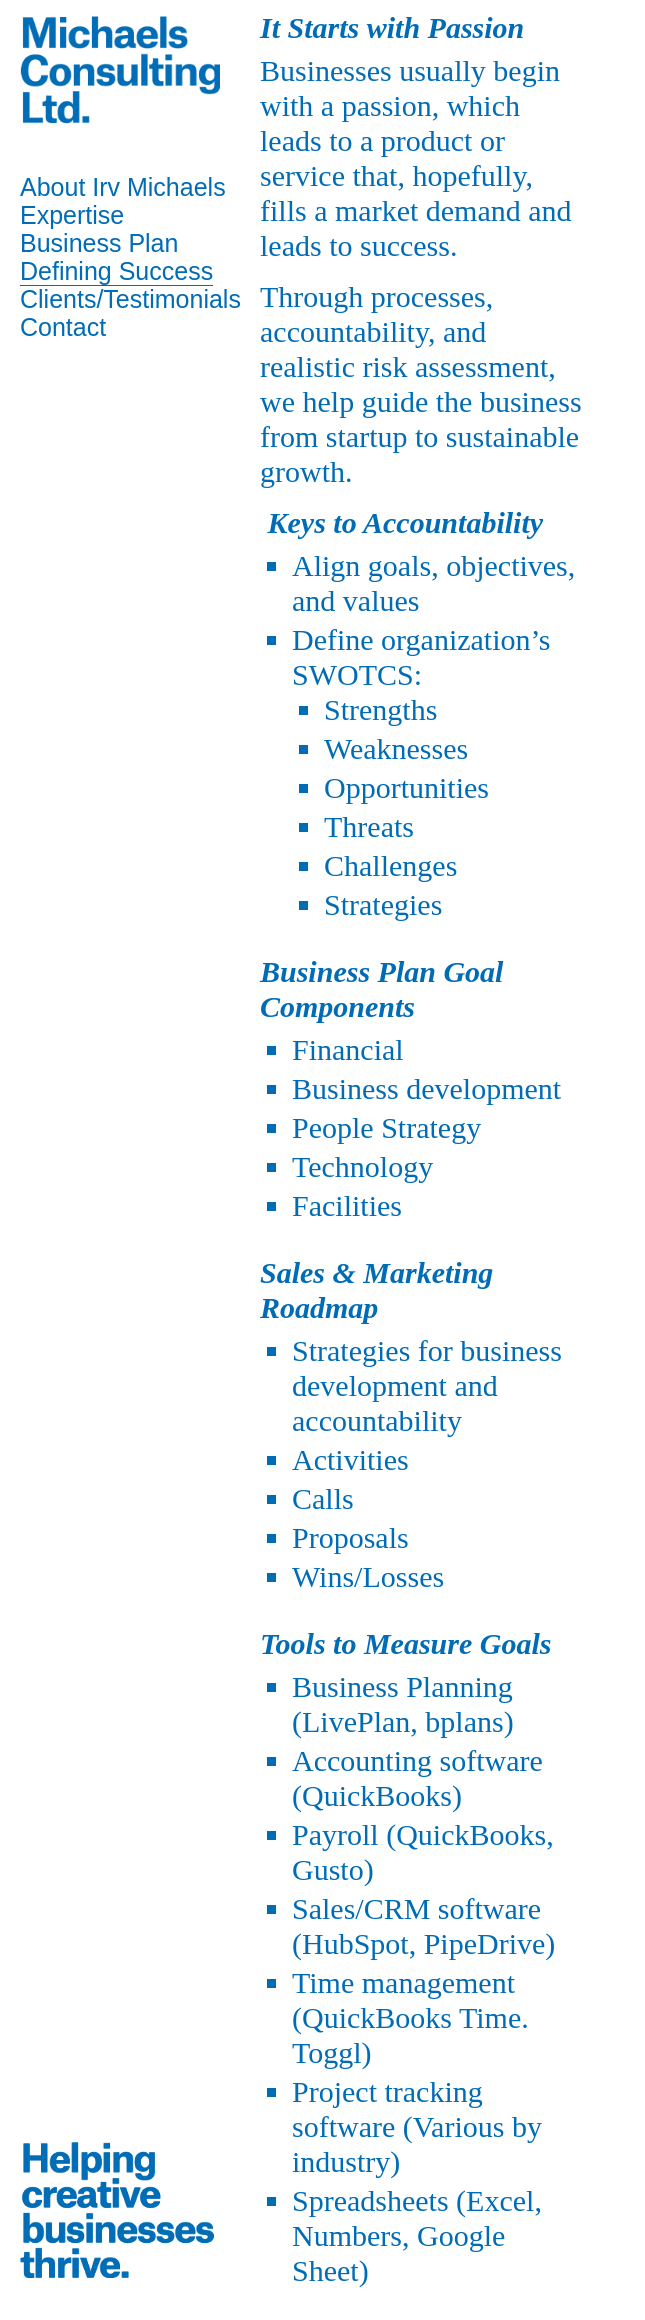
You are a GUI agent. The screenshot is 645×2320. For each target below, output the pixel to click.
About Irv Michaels (123, 187)
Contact (63, 327)
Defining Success (116, 271)
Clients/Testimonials (130, 299)
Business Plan (99, 243)
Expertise (72, 215)
